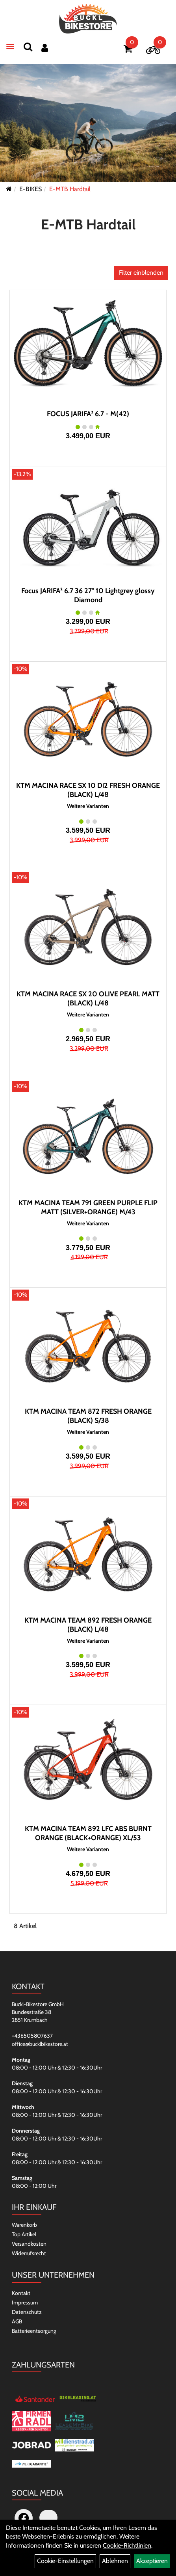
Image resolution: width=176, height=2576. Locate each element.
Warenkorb (24, 2224)
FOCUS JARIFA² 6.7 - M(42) (88, 413)
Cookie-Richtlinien (127, 2545)
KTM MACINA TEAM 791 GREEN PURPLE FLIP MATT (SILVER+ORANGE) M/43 (88, 1207)
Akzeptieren (152, 2561)
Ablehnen (115, 2561)
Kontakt (21, 2293)
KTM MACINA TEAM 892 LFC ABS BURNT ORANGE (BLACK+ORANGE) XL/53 (88, 1833)
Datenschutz (27, 2311)
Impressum (25, 2302)
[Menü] (10, 46)
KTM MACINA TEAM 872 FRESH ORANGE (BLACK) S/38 (88, 1416)
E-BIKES (30, 189)
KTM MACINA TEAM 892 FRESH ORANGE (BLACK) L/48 (88, 1625)
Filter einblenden (141, 272)
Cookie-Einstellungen (65, 2561)
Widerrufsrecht (29, 2253)
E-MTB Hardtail (70, 189)
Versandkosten (29, 2243)
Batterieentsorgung (34, 2330)
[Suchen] (28, 46)
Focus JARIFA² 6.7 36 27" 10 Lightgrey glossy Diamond (88, 595)
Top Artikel (24, 2234)
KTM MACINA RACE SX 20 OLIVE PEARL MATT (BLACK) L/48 (88, 998)
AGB (17, 2321)
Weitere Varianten (88, 806)
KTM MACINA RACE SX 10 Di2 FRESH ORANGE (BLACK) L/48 (88, 790)
